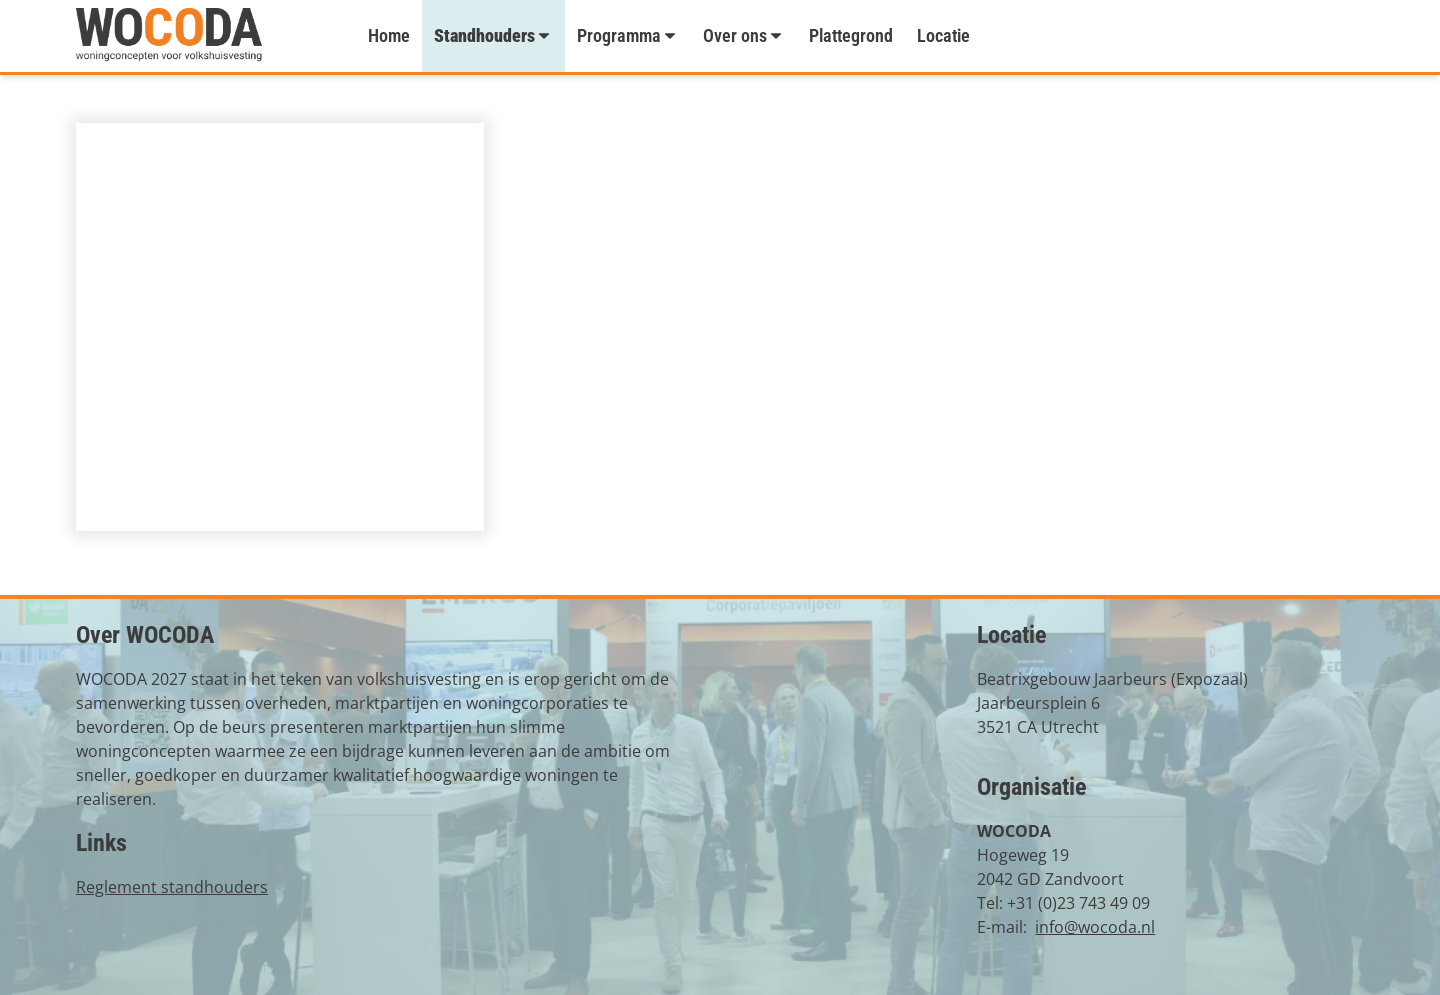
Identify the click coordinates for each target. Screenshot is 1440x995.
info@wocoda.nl (1095, 927)
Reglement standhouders (172, 887)
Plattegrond (851, 35)
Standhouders (493, 35)
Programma (628, 35)
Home (389, 35)
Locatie (943, 35)
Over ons (744, 35)
